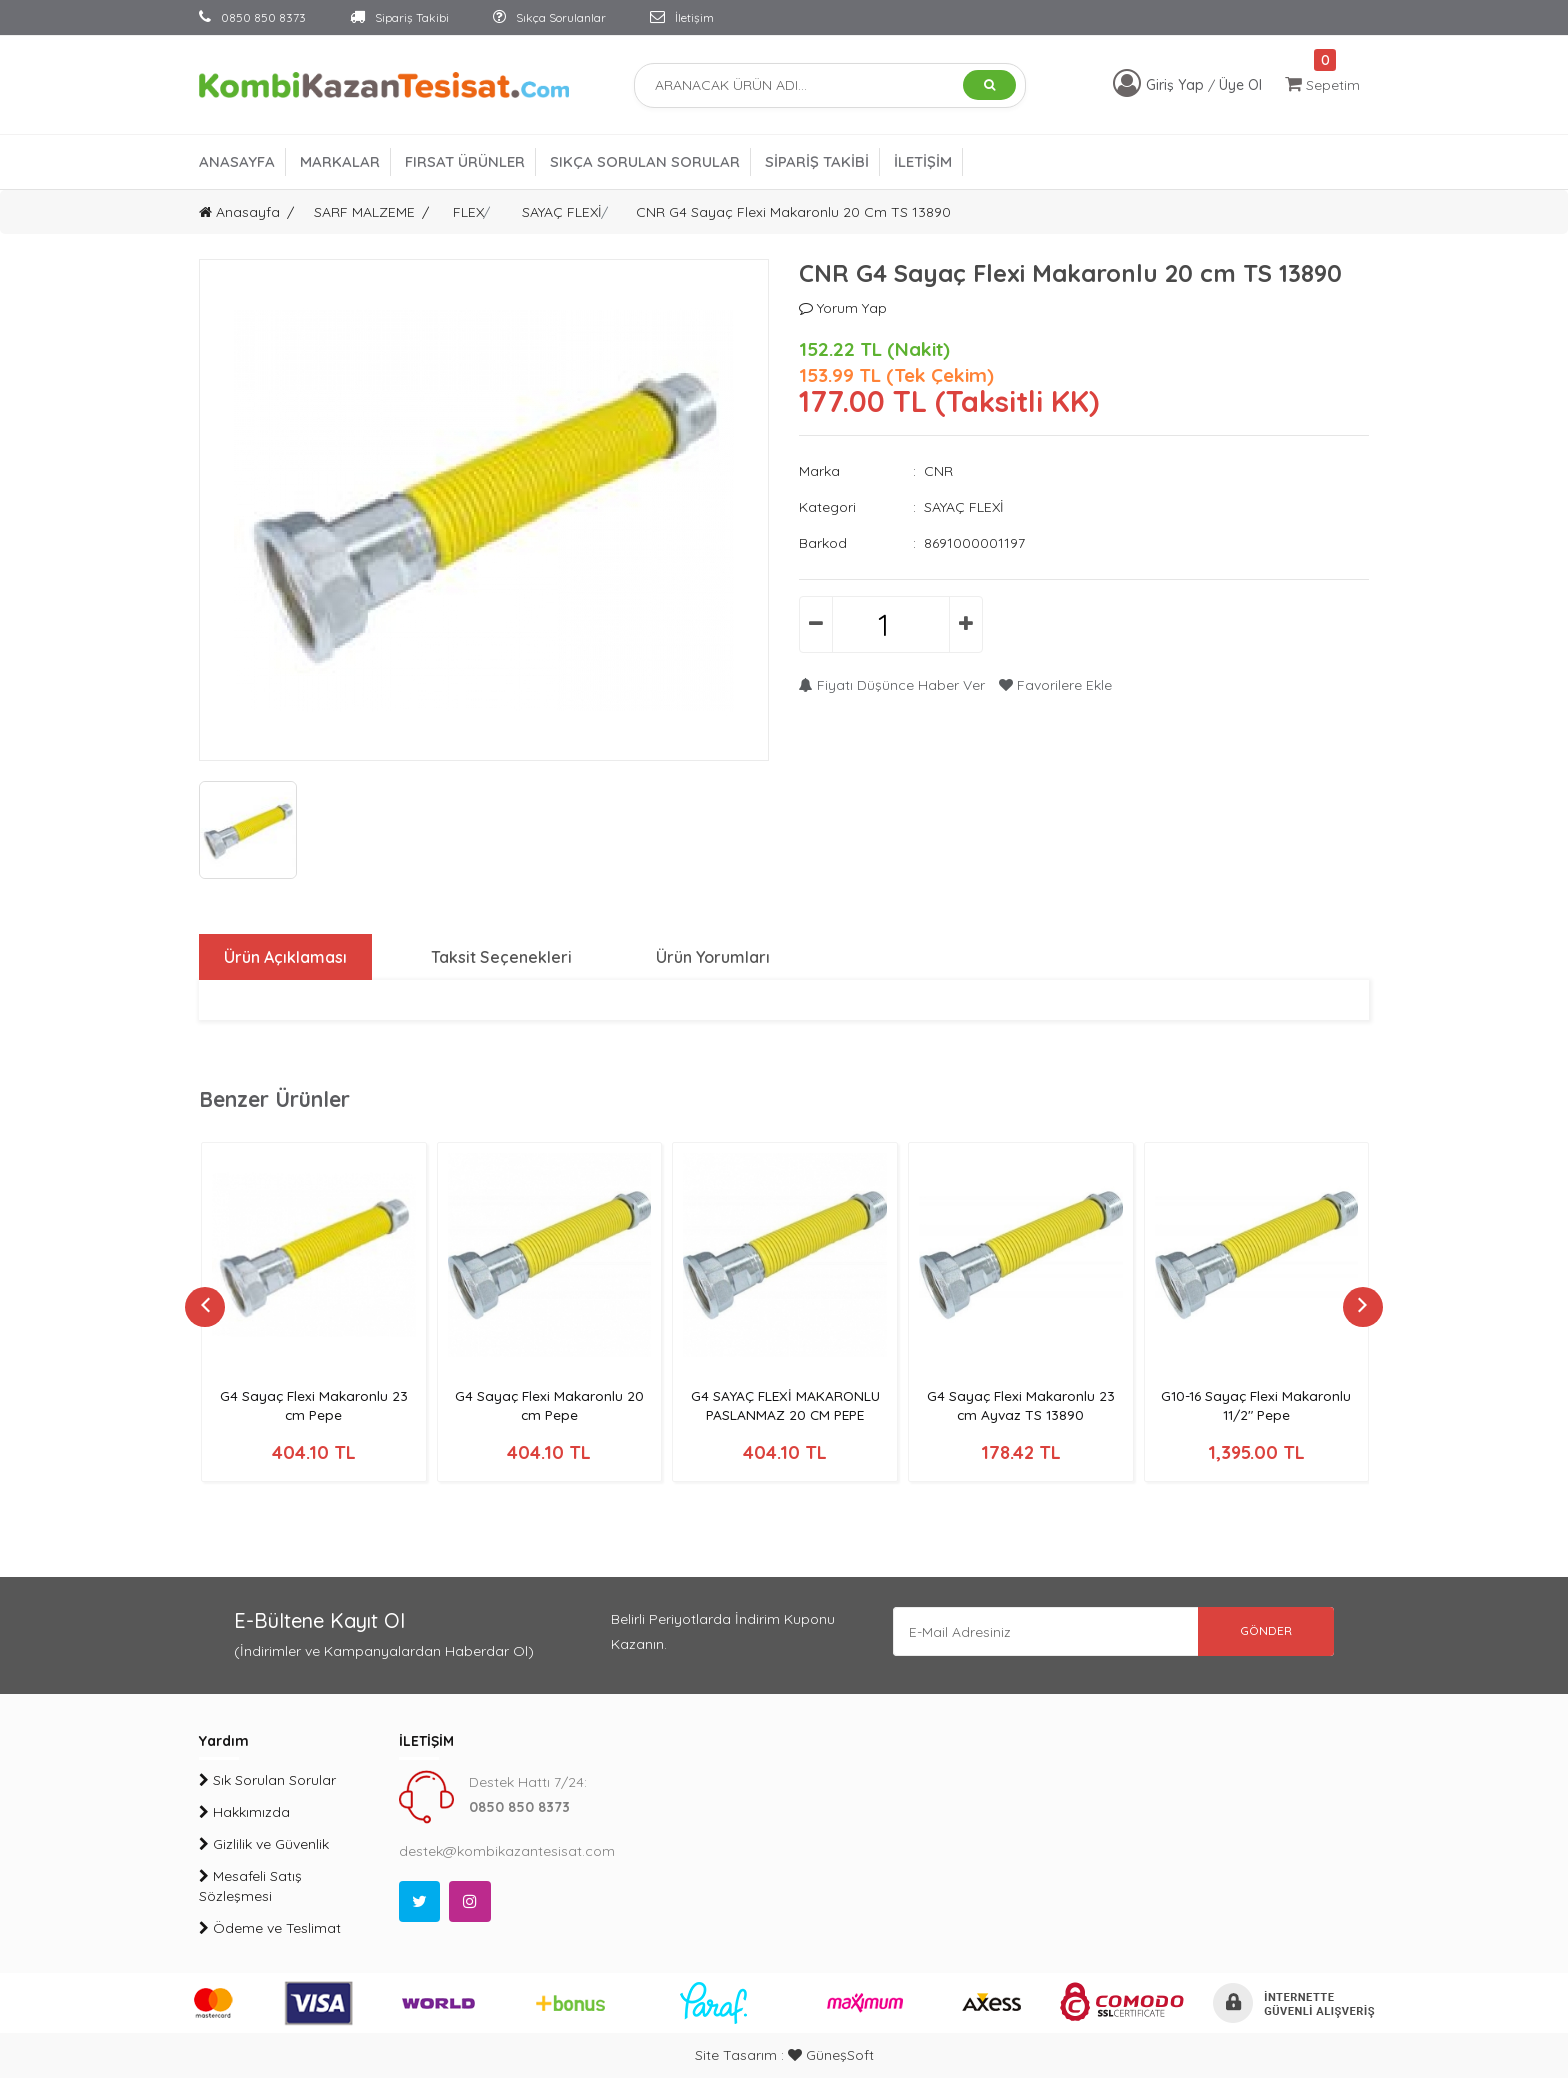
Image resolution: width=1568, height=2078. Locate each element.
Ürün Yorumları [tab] (714, 957)
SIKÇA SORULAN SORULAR (645, 161)
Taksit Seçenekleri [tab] (502, 957)
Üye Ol (1240, 85)
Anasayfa (239, 212)
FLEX (468, 212)
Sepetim (1322, 84)
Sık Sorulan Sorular (267, 1780)
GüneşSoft (831, 2055)
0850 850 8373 (252, 17)
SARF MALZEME (364, 212)
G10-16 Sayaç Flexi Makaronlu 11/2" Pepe (1256, 1405)
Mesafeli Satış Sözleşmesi (250, 1886)
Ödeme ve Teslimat (270, 1928)
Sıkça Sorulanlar (549, 17)
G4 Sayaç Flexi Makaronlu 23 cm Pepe (314, 1405)
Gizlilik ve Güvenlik (264, 1844)
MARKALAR (340, 161)
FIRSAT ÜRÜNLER (465, 161)
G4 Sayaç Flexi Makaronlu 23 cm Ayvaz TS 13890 (1021, 1405)
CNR (938, 471)
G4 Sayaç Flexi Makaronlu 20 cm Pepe (549, 1405)
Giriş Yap (1177, 85)
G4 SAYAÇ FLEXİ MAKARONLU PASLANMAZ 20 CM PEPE (785, 1405)
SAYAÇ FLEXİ (562, 212)
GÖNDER (1264, 1631)
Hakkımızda (244, 1812)
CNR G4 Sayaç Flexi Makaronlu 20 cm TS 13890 (793, 212)
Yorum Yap (843, 308)
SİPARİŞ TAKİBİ (817, 161)
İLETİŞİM (923, 161)
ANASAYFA (237, 161)
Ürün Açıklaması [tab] (285, 957)
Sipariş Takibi (399, 17)
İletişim (682, 17)
